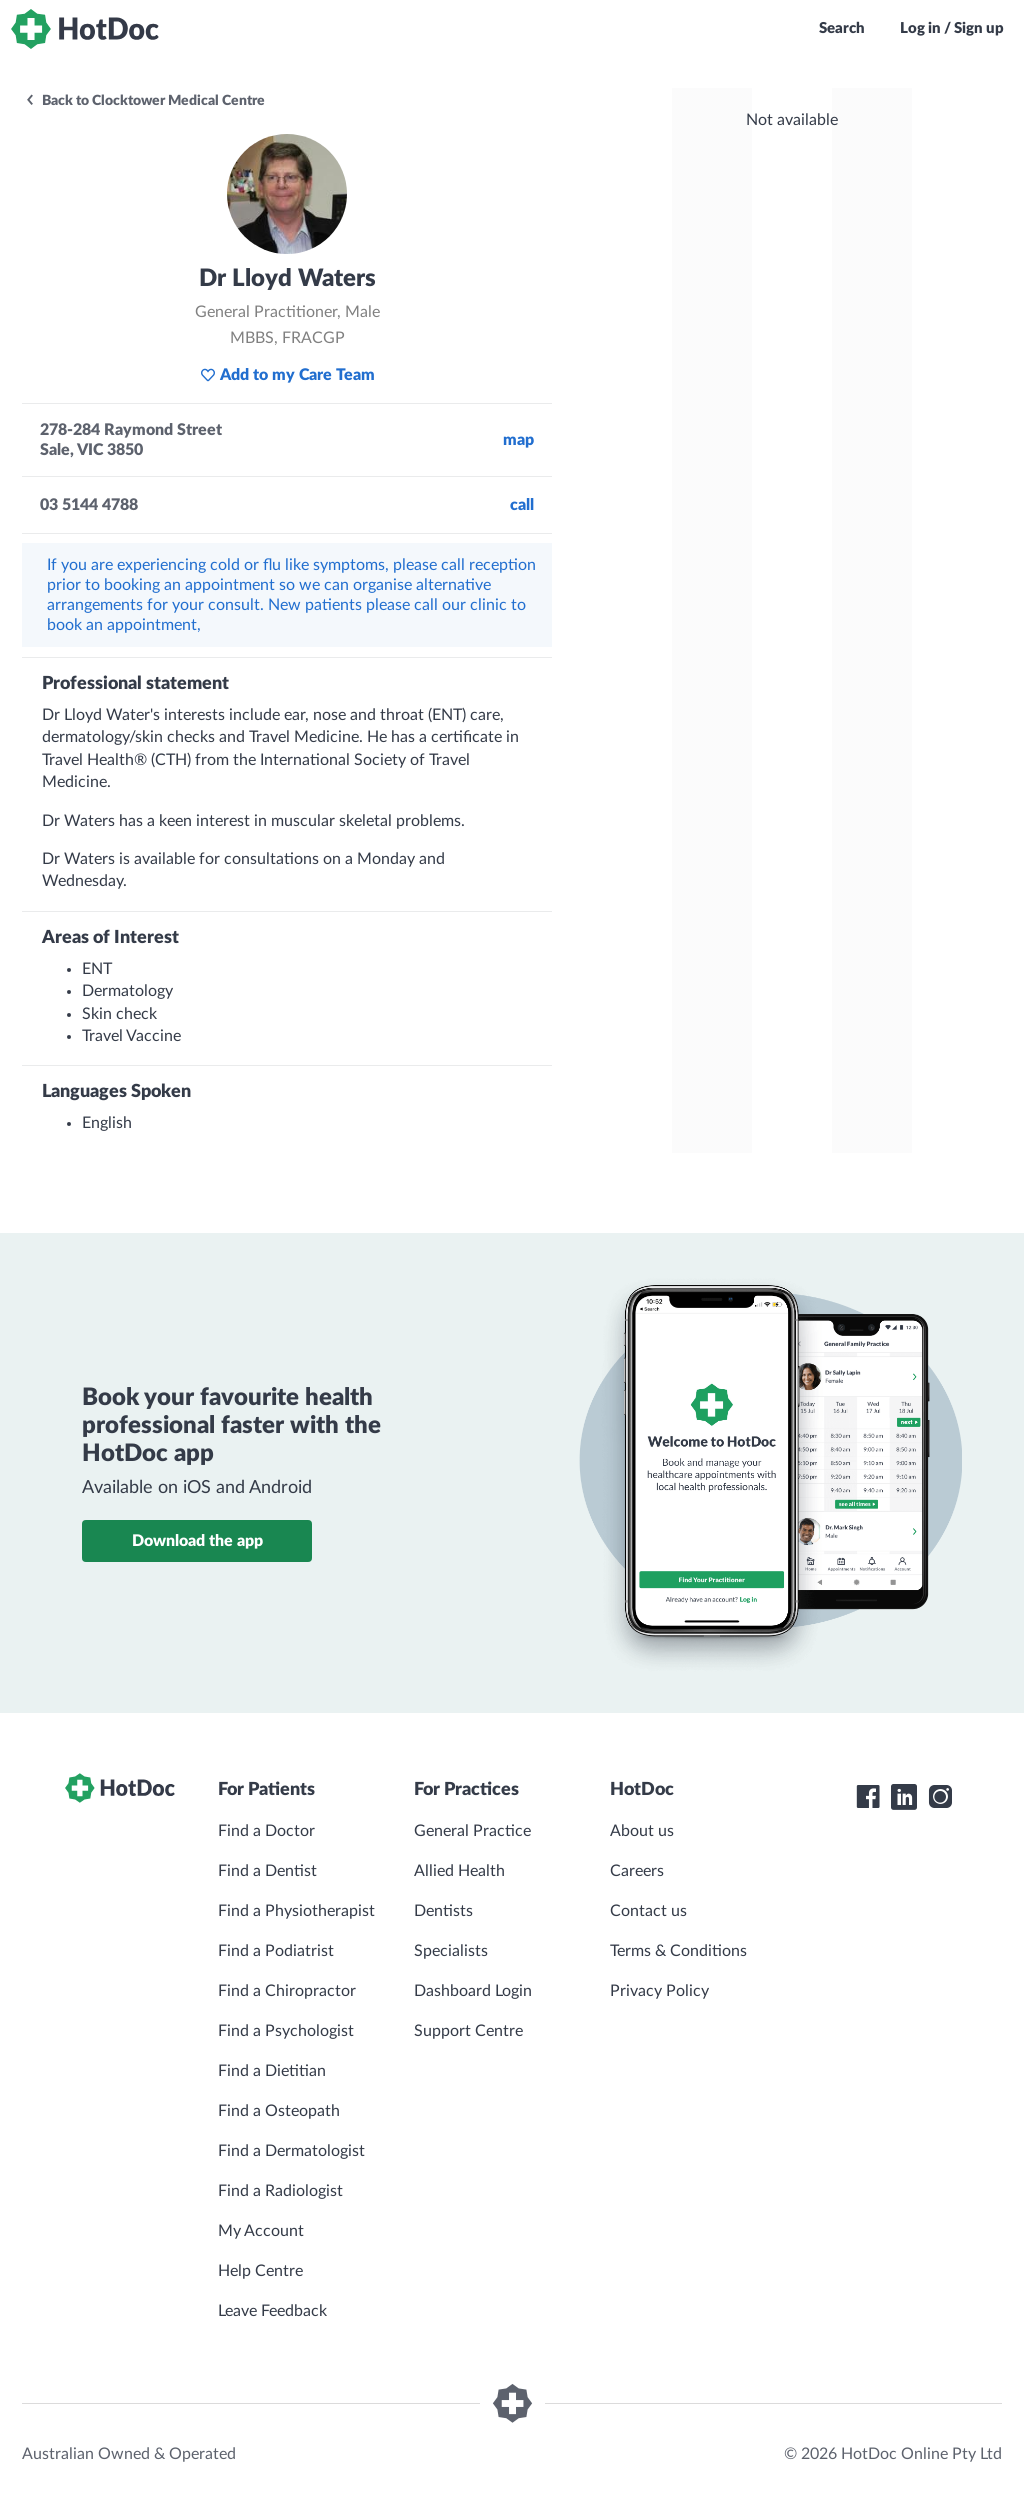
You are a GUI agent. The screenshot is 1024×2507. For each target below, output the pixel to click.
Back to (144, 101)
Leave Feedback (272, 2311)
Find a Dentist (267, 1871)
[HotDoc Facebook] (868, 1797)
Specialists (451, 1951)
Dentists (443, 1911)
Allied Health (459, 1871)
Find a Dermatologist (291, 2151)
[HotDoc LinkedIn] (904, 1797)
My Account (261, 2231)
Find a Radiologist (280, 2191)
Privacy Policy (659, 1991)
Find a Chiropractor (287, 1991)
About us (642, 1831)
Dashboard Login (473, 1991)
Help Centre (260, 2271)
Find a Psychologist (286, 2031)
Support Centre (468, 2031)
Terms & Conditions (678, 1951)
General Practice (472, 1831)
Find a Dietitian (272, 2071)
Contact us (648, 1911)
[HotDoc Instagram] (940, 1797)
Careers (637, 1871)
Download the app (197, 1541)
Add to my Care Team (287, 375)
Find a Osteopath (279, 2111)
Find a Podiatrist (276, 1951)
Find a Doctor (266, 1831)
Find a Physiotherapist (296, 1911)
